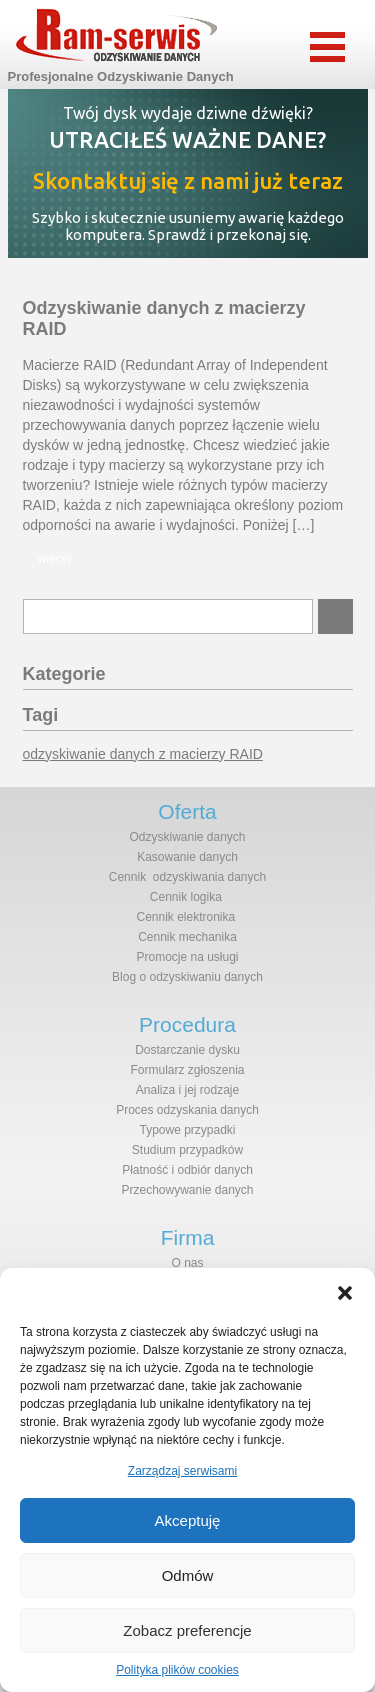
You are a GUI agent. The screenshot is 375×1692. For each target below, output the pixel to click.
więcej (54, 559)
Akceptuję (188, 1520)
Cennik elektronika (185, 917)
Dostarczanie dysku (187, 1050)
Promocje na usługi (187, 957)
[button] (345, 1293)
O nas (187, 1263)
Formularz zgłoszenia (187, 1070)
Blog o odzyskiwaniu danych (187, 977)
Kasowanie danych (187, 857)
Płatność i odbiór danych (187, 1170)
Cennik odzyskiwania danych (187, 877)
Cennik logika (186, 897)
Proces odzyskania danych (187, 1110)
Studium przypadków (187, 1150)
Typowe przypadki (187, 1130)
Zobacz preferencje (187, 1630)
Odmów (188, 1575)
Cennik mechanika (187, 937)
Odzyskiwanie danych (187, 837)
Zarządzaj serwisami (182, 1471)
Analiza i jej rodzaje (187, 1090)
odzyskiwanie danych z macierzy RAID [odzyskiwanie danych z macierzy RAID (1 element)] (143, 754)
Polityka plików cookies (177, 1670)
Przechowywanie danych (187, 1190)
